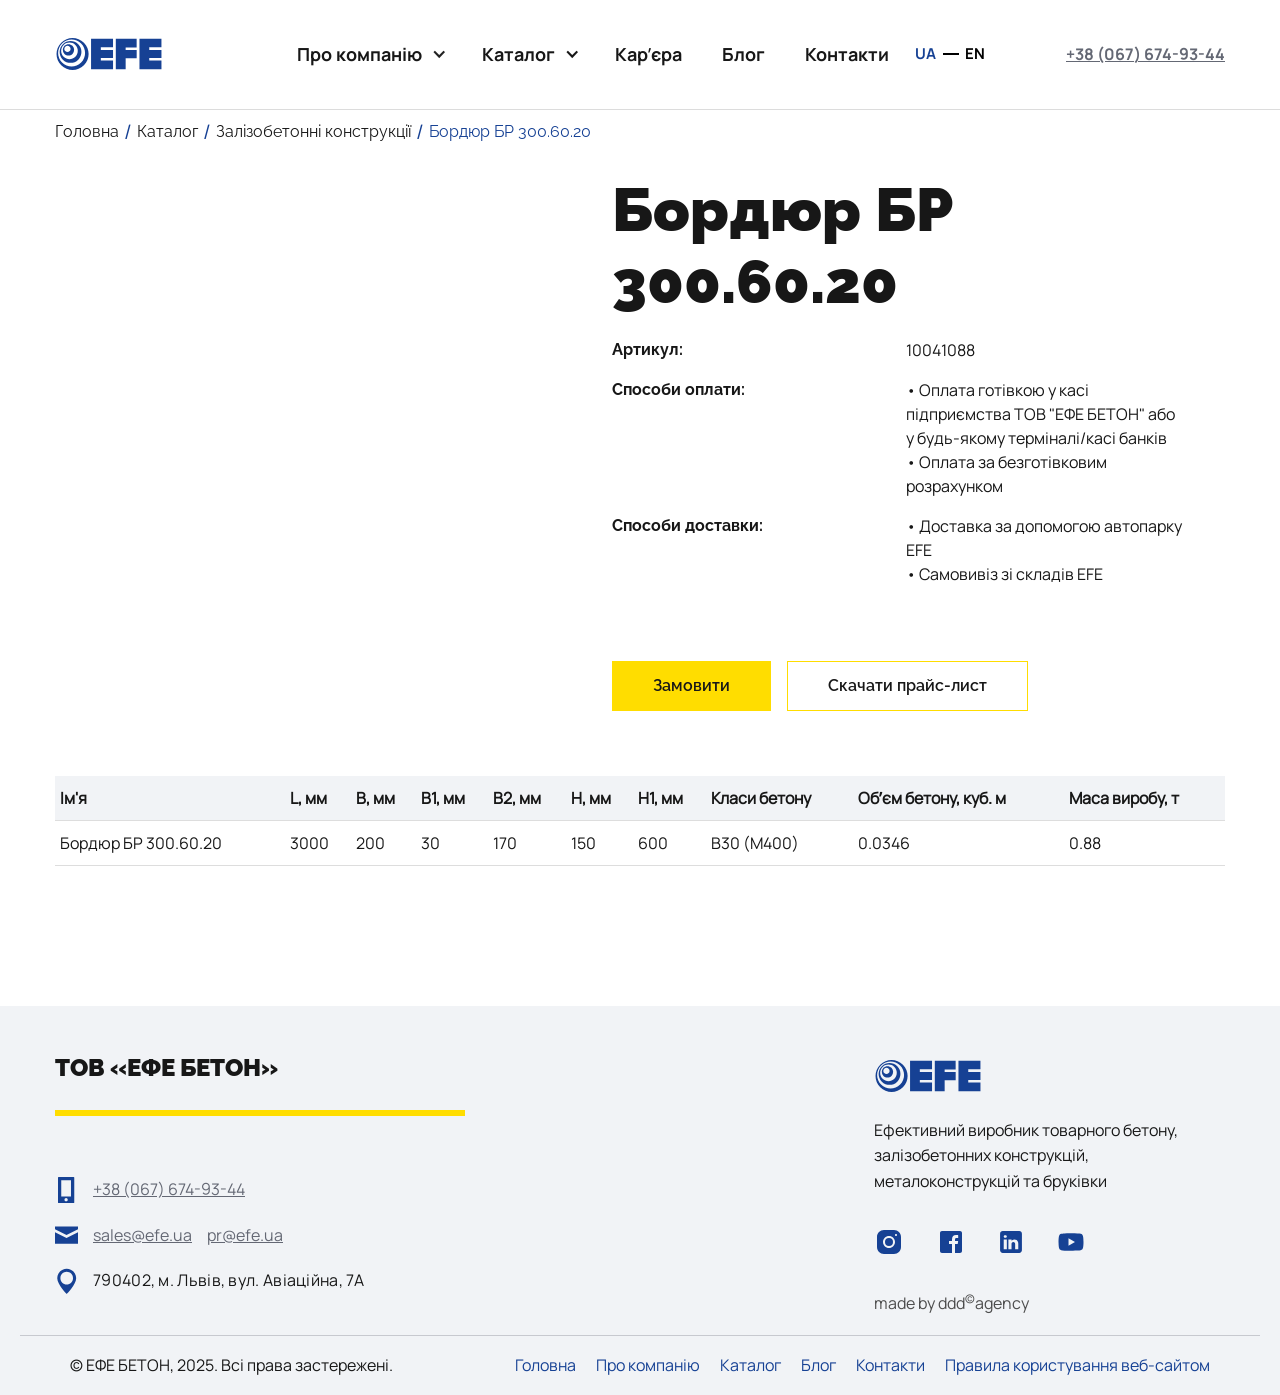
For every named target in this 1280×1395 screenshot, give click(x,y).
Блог (743, 54)
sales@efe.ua (142, 1235)
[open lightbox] (318, 186)
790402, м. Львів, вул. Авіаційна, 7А (228, 1280)
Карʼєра (648, 54)
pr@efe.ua (245, 1235)
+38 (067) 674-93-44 (1145, 54)
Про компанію (648, 1365)
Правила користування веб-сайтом (1077, 1365)
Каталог (750, 1365)
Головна (545, 1365)
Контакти (847, 54)
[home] (109, 54)
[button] (369, 54)
